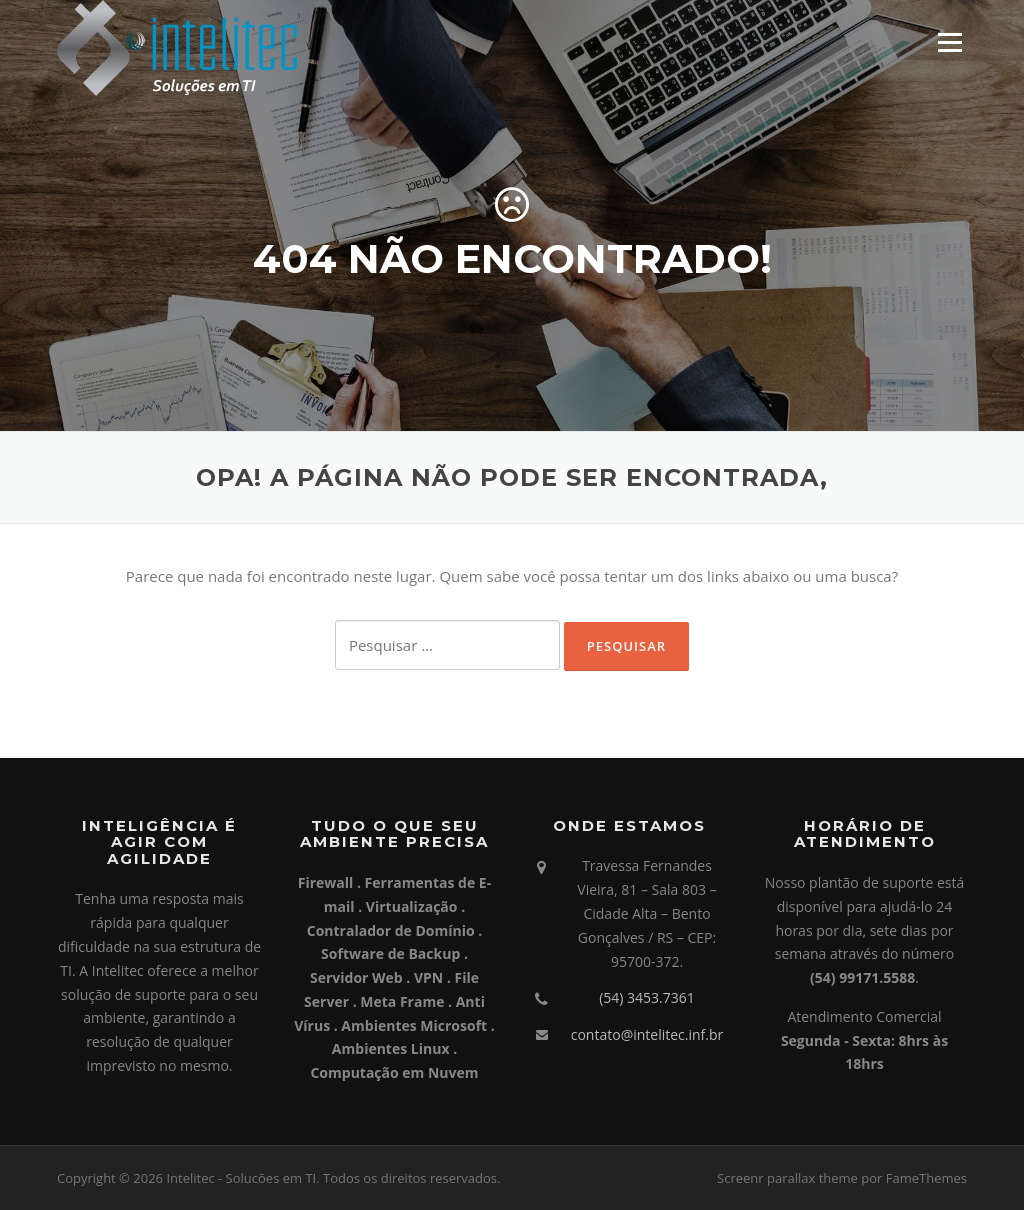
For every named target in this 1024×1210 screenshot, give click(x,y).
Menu (949, 42)
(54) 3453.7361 (647, 997)
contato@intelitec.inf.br (647, 1034)
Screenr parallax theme (787, 1178)
